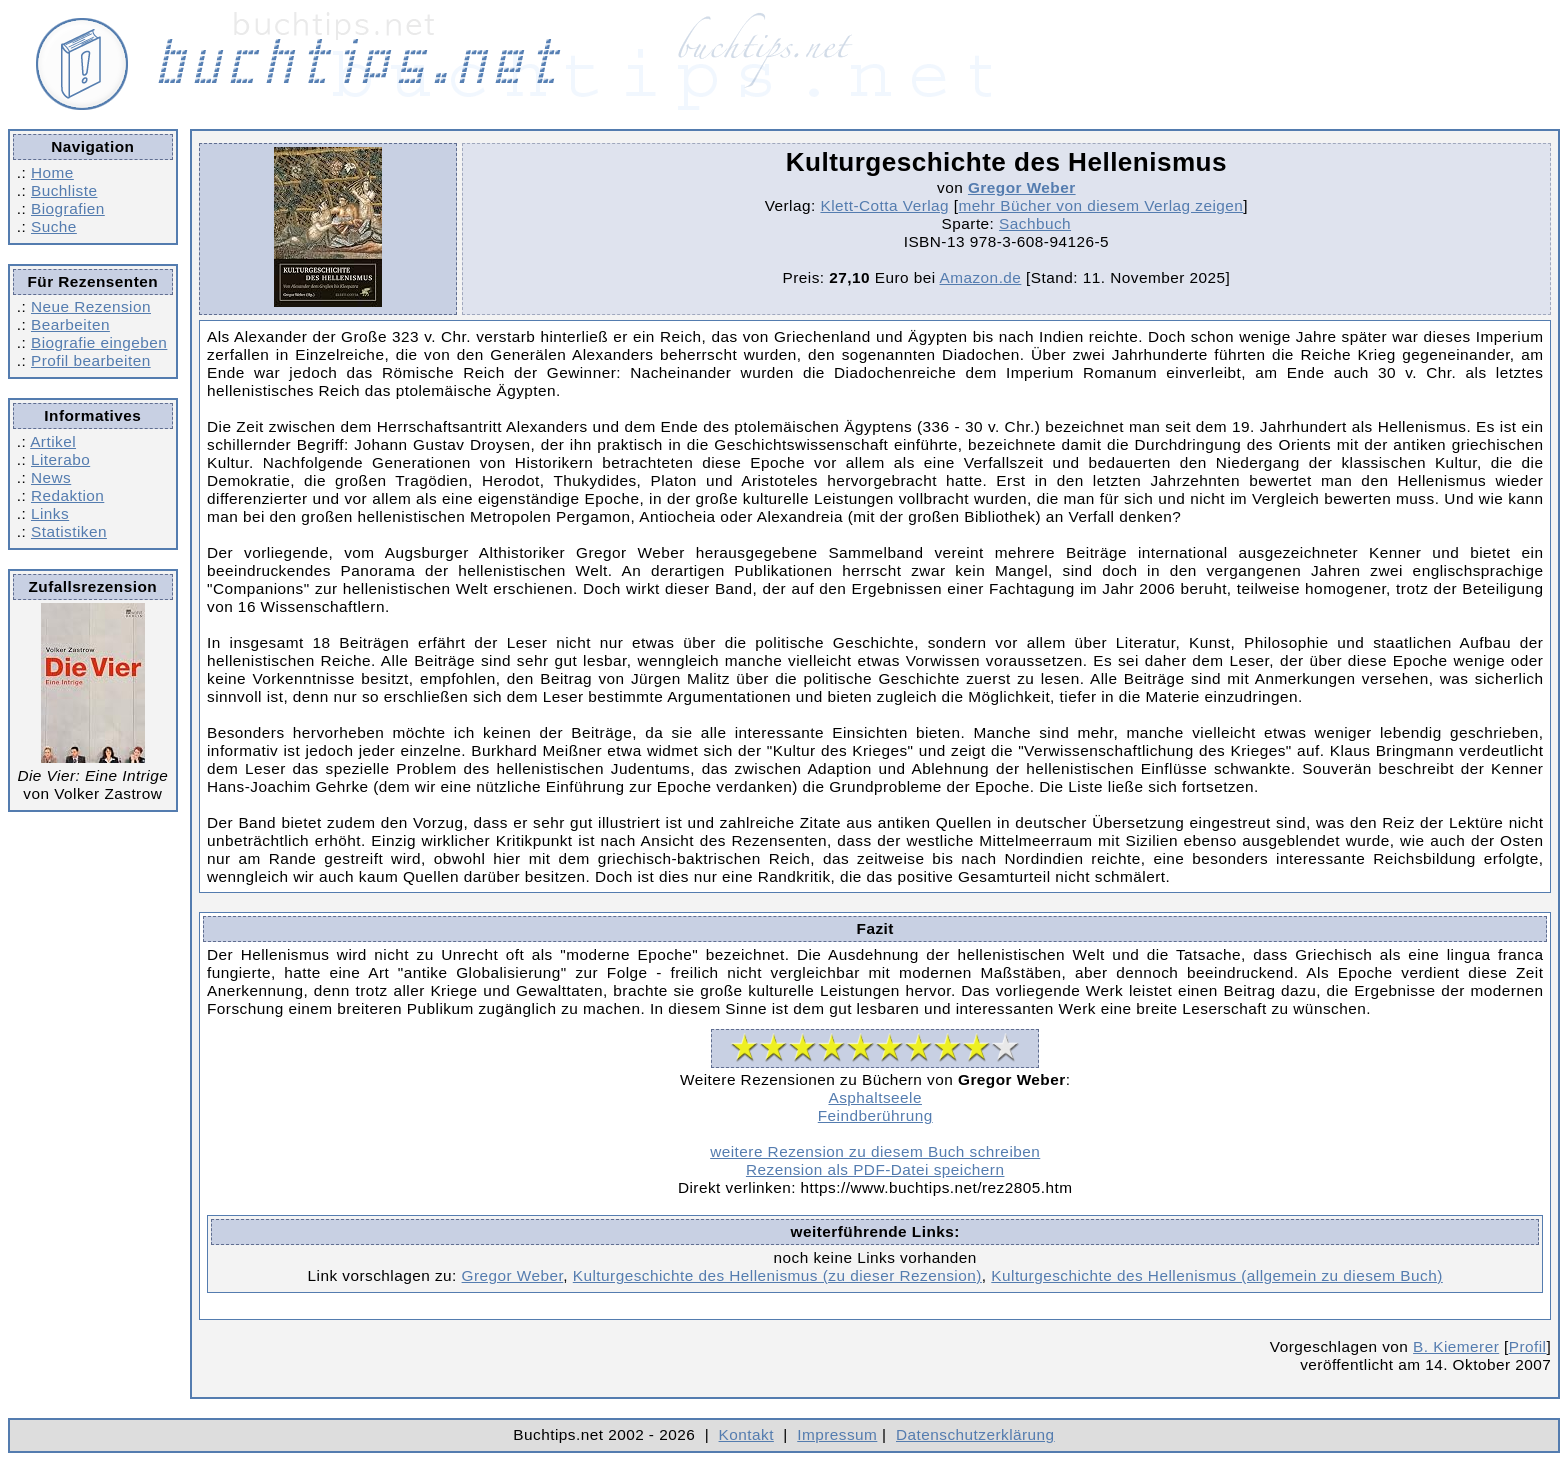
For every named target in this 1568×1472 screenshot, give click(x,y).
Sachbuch (1035, 223)
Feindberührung (875, 1115)
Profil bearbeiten (91, 360)
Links (50, 513)
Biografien (68, 208)
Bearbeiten (70, 324)
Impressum (837, 1434)
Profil (1528, 1346)
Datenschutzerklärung (975, 1434)
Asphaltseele (874, 1097)
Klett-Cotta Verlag (884, 205)
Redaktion (67, 495)
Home (52, 172)
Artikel (53, 441)
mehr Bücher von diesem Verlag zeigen (1101, 205)
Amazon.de (981, 277)
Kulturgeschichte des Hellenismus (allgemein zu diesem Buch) (1216, 1275)
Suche (54, 226)
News (51, 477)
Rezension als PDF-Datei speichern (875, 1169)
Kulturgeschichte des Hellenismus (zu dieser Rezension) (777, 1275)
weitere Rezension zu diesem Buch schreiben (875, 1151)
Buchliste (64, 190)
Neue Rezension (91, 306)
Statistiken (69, 531)
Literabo (60, 459)
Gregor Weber (1022, 187)
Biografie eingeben (99, 342)
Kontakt (746, 1434)
